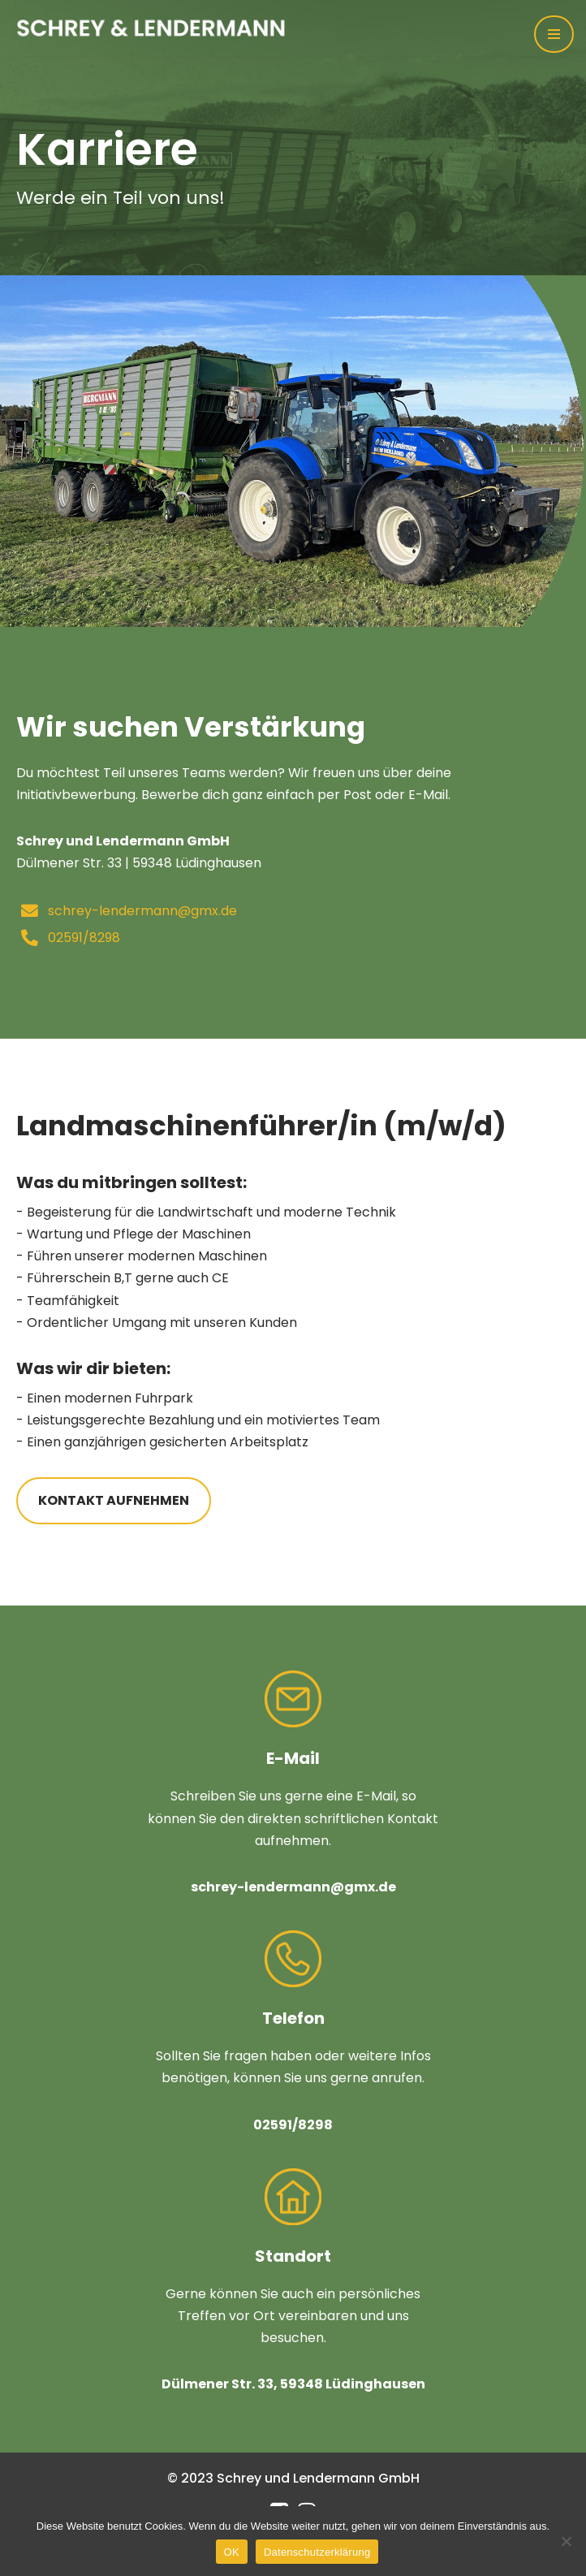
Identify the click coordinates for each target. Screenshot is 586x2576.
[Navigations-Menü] (554, 34)
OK (231, 2552)
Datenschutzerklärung (317, 2552)
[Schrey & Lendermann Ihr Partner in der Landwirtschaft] (162, 28)
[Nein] (566, 2541)
